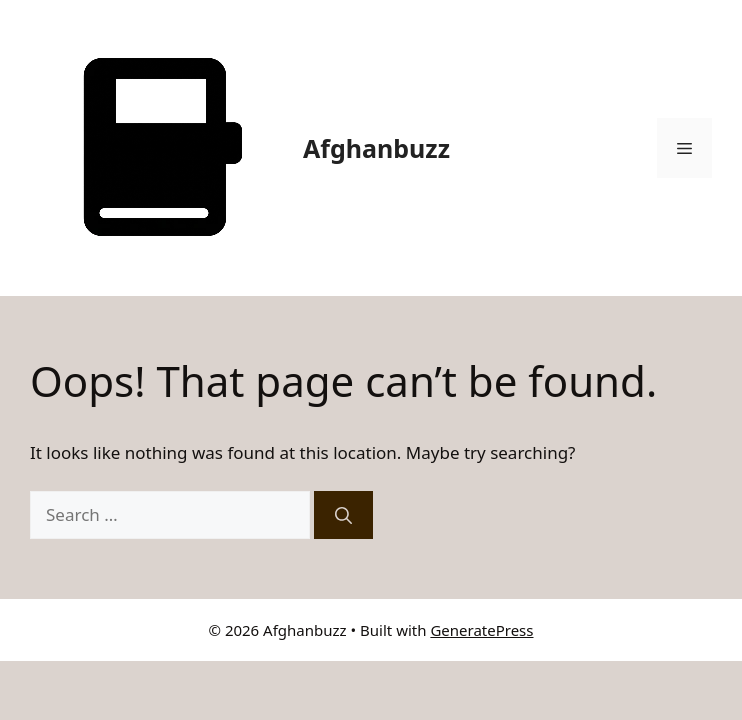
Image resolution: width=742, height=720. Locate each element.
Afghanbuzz (376, 148)
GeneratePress (481, 630)
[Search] (343, 515)
